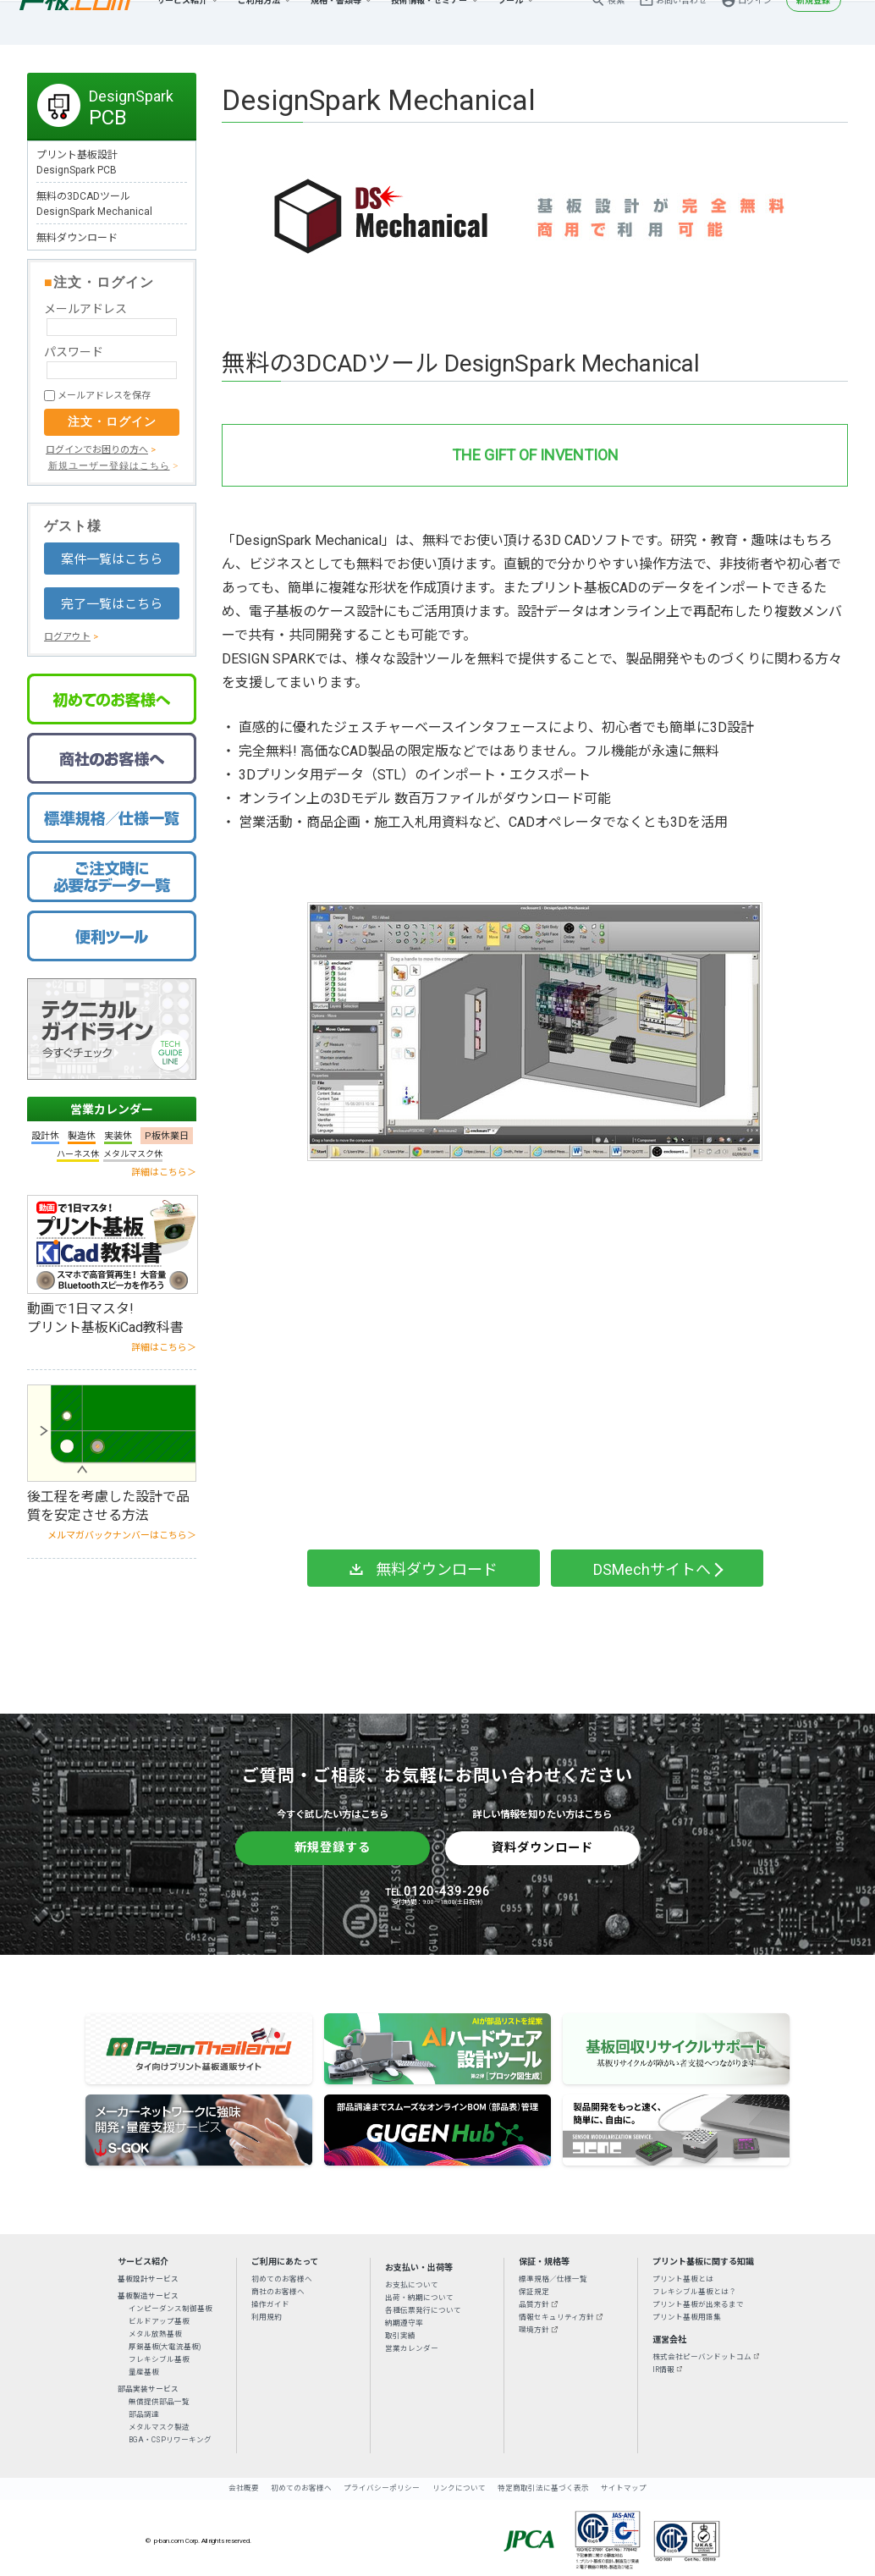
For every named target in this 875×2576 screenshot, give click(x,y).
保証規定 (534, 2291)
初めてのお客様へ (281, 2279)
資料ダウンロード (542, 1847)
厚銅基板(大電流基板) (165, 2346)
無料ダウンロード (77, 238)
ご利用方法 (259, 21)
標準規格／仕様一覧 (553, 2279)
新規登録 (813, 21)
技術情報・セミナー (429, 21)
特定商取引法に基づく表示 (543, 2488)
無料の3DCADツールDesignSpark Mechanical (94, 203)
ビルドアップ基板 (159, 2321)
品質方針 (534, 2304)
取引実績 (400, 2335)
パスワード (73, 352)
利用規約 (266, 2317)
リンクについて (459, 2488)
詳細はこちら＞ (163, 1172)
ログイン (755, 21)
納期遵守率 (404, 2323)
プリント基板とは (682, 2279)
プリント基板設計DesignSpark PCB (77, 162)
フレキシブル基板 (159, 2359)
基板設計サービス (148, 2279)
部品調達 (144, 2414)
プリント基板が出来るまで (698, 2304)
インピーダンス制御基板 (170, 2308)
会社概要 (243, 2488)
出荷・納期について (419, 2297)
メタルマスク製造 (159, 2427)
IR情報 (663, 2369)
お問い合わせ (681, 21)
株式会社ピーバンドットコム (701, 2357)
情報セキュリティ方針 (556, 2317)
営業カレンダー (111, 1109)
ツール (510, 21)
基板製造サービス (148, 2296)
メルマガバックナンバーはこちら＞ (121, 1535)
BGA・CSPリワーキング (170, 2440)
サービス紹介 (182, 21)
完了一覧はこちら (111, 604)
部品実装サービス (148, 2389)
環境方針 (534, 2330)
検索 (616, 21)
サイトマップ (624, 2488)
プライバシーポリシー (382, 2488)
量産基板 (144, 2372)
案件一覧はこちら (111, 559)
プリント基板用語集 (686, 2317)
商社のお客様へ (278, 2291)
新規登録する (332, 1847)
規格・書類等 (336, 21)
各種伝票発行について (423, 2310)
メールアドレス (85, 309)
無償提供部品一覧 (159, 2401)
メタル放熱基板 (155, 2334)
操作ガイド (270, 2304)
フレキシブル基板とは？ (694, 2291)
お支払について (411, 2285)
